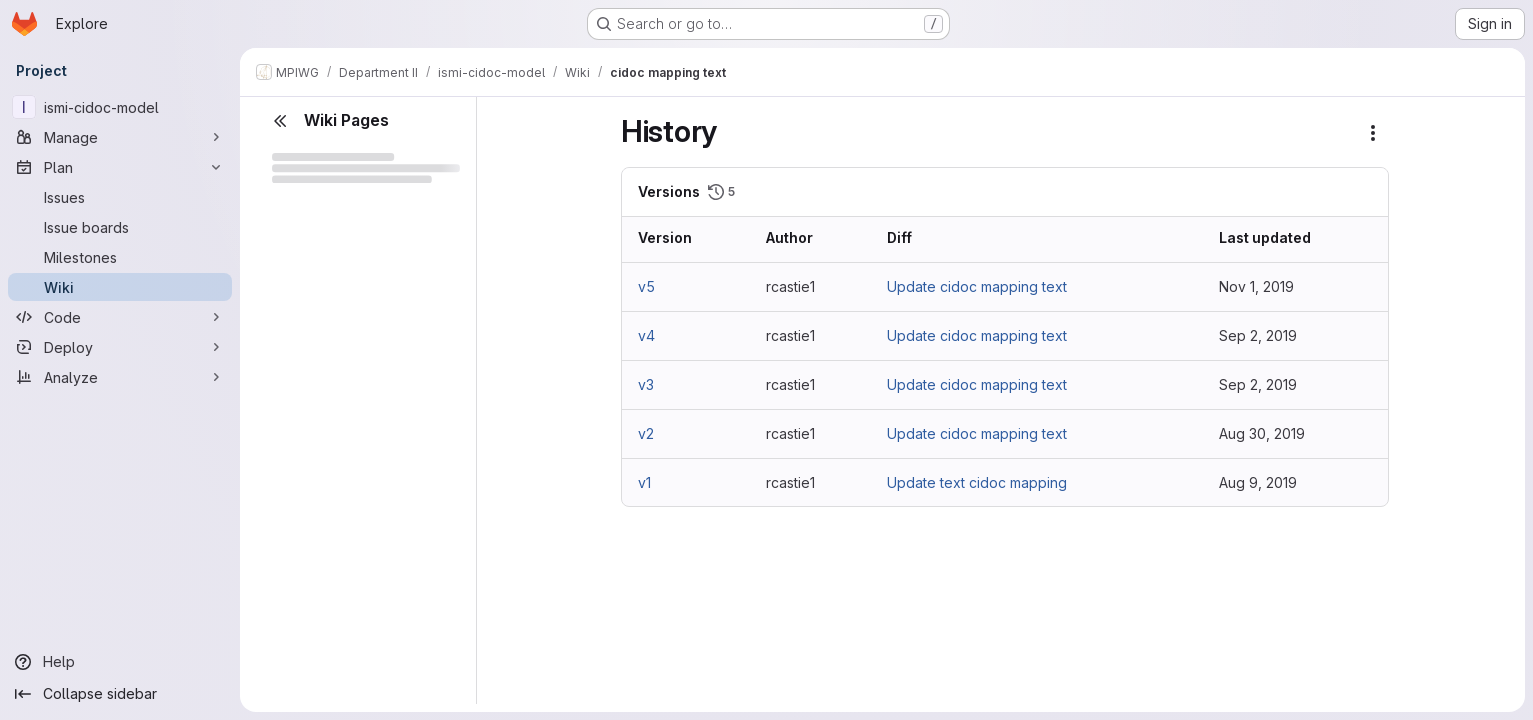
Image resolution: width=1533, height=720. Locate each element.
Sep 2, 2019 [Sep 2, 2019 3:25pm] (1258, 335)
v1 (644, 482)
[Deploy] (120, 347)
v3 (646, 384)
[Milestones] (120, 257)
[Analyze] (120, 377)
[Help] (120, 662)
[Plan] (120, 167)
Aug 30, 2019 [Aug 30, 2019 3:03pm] (1262, 433)
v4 (646, 335)
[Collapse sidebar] (120, 694)
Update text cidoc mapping (977, 482)
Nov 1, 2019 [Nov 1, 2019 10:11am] (1256, 286)
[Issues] (120, 197)
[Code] (120, 317)
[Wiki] (120, 287)
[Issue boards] (120, 227)
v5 (646, 286)
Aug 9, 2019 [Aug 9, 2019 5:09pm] (1258, 482)
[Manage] (120, 137)
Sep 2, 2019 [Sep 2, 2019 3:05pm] (1258, 384)
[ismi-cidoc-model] (120, 107)
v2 (646, 433)
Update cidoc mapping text (977, 286)
